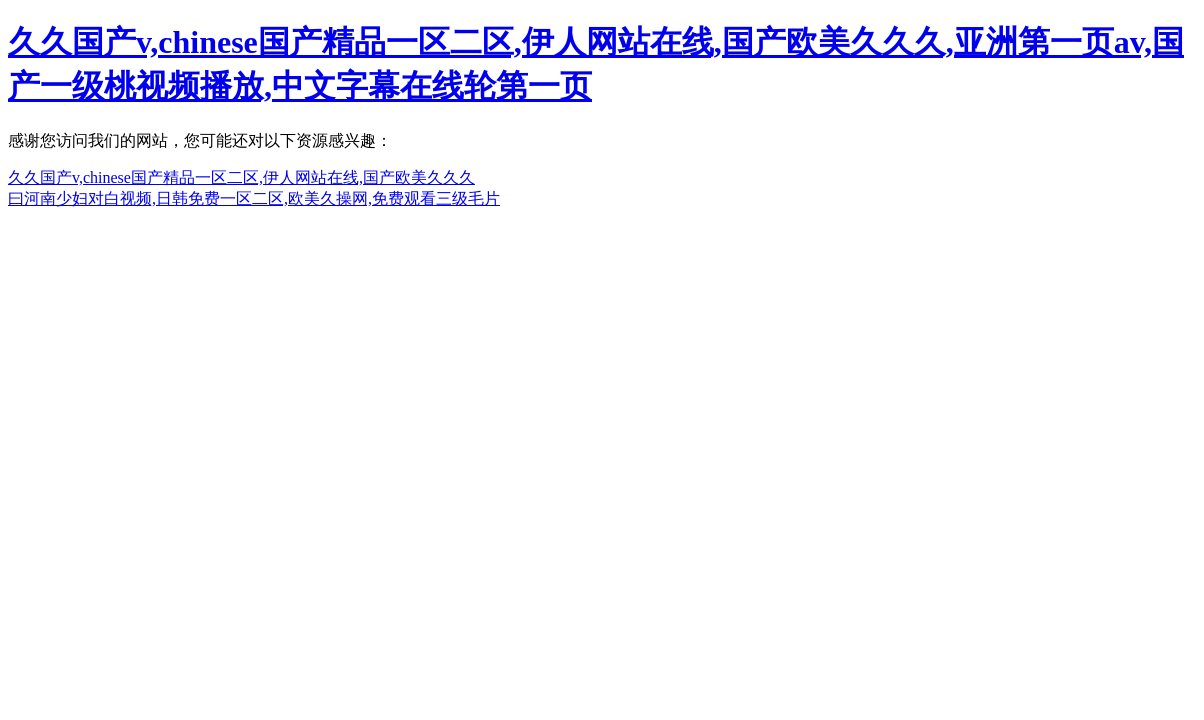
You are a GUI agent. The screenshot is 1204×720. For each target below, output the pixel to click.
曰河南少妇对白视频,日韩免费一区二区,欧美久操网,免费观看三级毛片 (254, 198)
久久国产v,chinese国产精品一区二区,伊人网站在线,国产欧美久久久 (241, 177)
